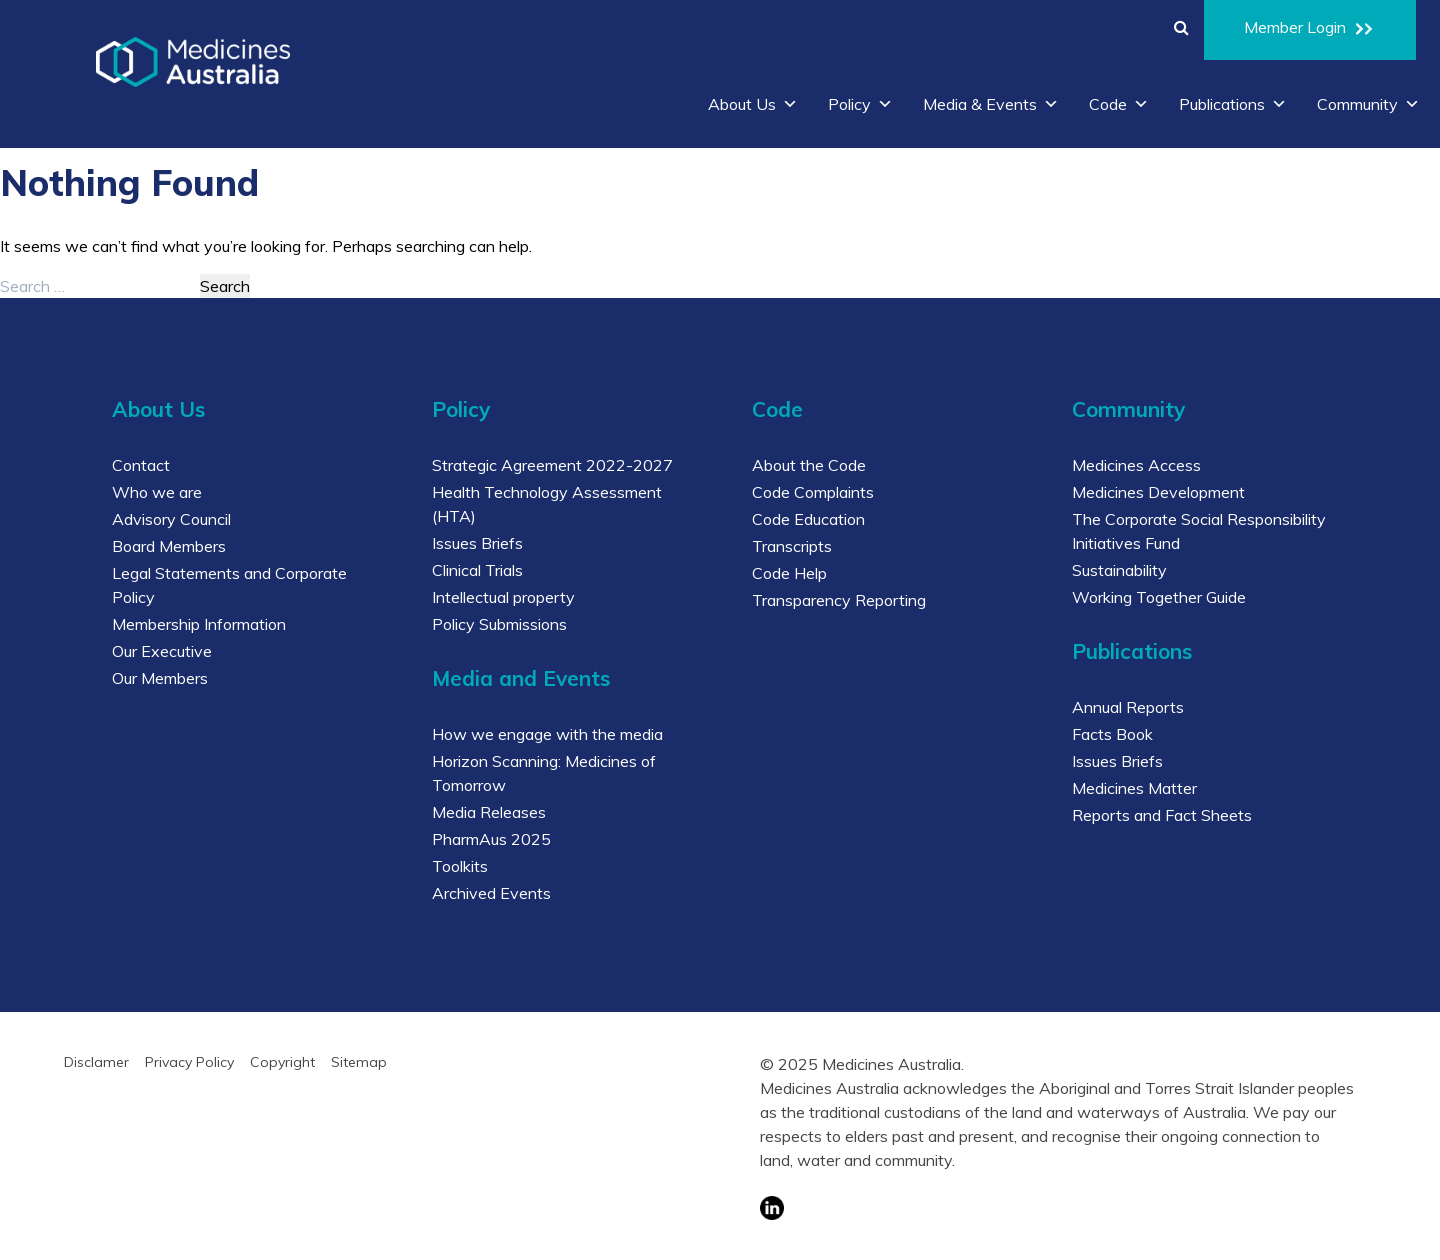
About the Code (809, 465)
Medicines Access (1136, 465)
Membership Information (199, 624)
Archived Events (491, 893)
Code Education (808, 519)
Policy (860, 104)
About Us (753, 104)
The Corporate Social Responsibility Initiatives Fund (1199, 531)
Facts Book (1112, 734)
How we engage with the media (547, 734)
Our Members (160, 678)
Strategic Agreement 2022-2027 (552, 465)
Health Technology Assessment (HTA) (547, 504)
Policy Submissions (499, 624)
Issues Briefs (477, 543)
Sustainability (1119, 570)
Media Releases (489, 812)
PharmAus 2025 (491, 839)
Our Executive (162, 651)
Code (1119, 104)
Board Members (169, 546)
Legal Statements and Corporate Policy (229, 585)
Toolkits (460, 866)
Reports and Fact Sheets (1162, 815)
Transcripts (792, 546)
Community (1368, 104)
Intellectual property (503, 597)
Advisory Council (171, 519)
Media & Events (991, 104)
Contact (141, 465)
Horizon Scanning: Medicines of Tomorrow (544, 773)
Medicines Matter (1134, 788)
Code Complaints (813, 492)
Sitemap (359, 1062)
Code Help (789, 573)
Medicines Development (1158, 492)
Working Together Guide (1159, 597)
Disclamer (96, 1062)
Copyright (282, 1062)
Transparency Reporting (839, 600)
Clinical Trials (477, 570)
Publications (1233, 104)
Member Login (1310, 30)
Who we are (157, 492)
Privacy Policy (189, 1062)
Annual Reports (1128, 707)
